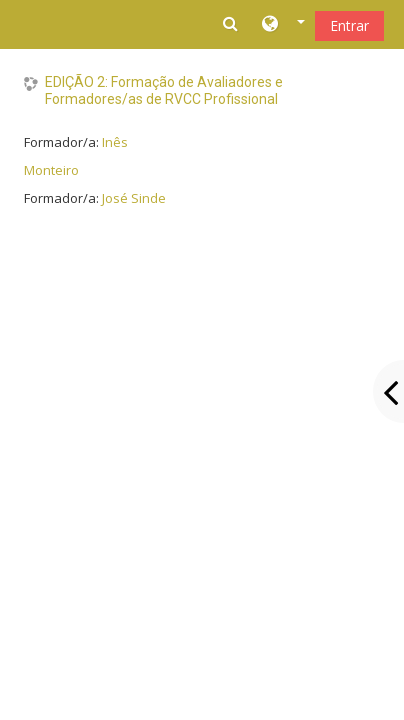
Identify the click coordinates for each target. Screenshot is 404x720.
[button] (283, 25)
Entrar (349, 25)
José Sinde (134, 198)
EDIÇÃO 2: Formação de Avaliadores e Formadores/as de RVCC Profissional (164, 90)
